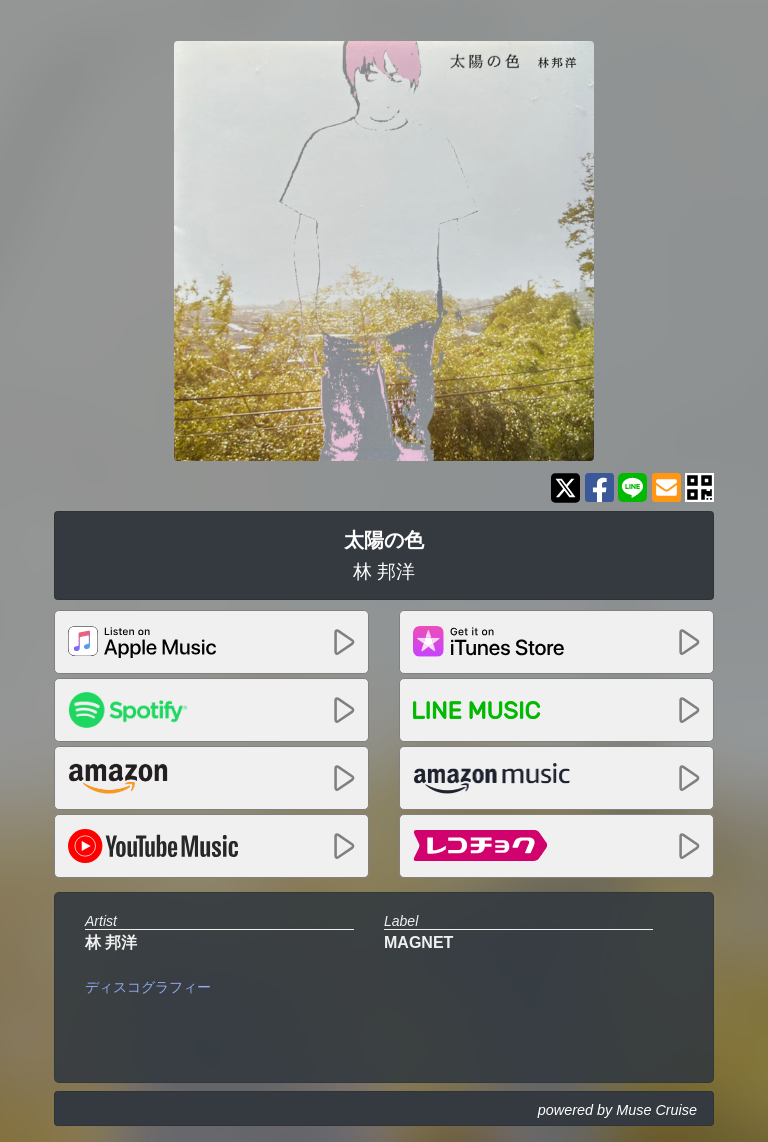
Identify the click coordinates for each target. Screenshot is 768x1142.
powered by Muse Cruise (617, 1110)
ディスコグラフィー (148, 987)
